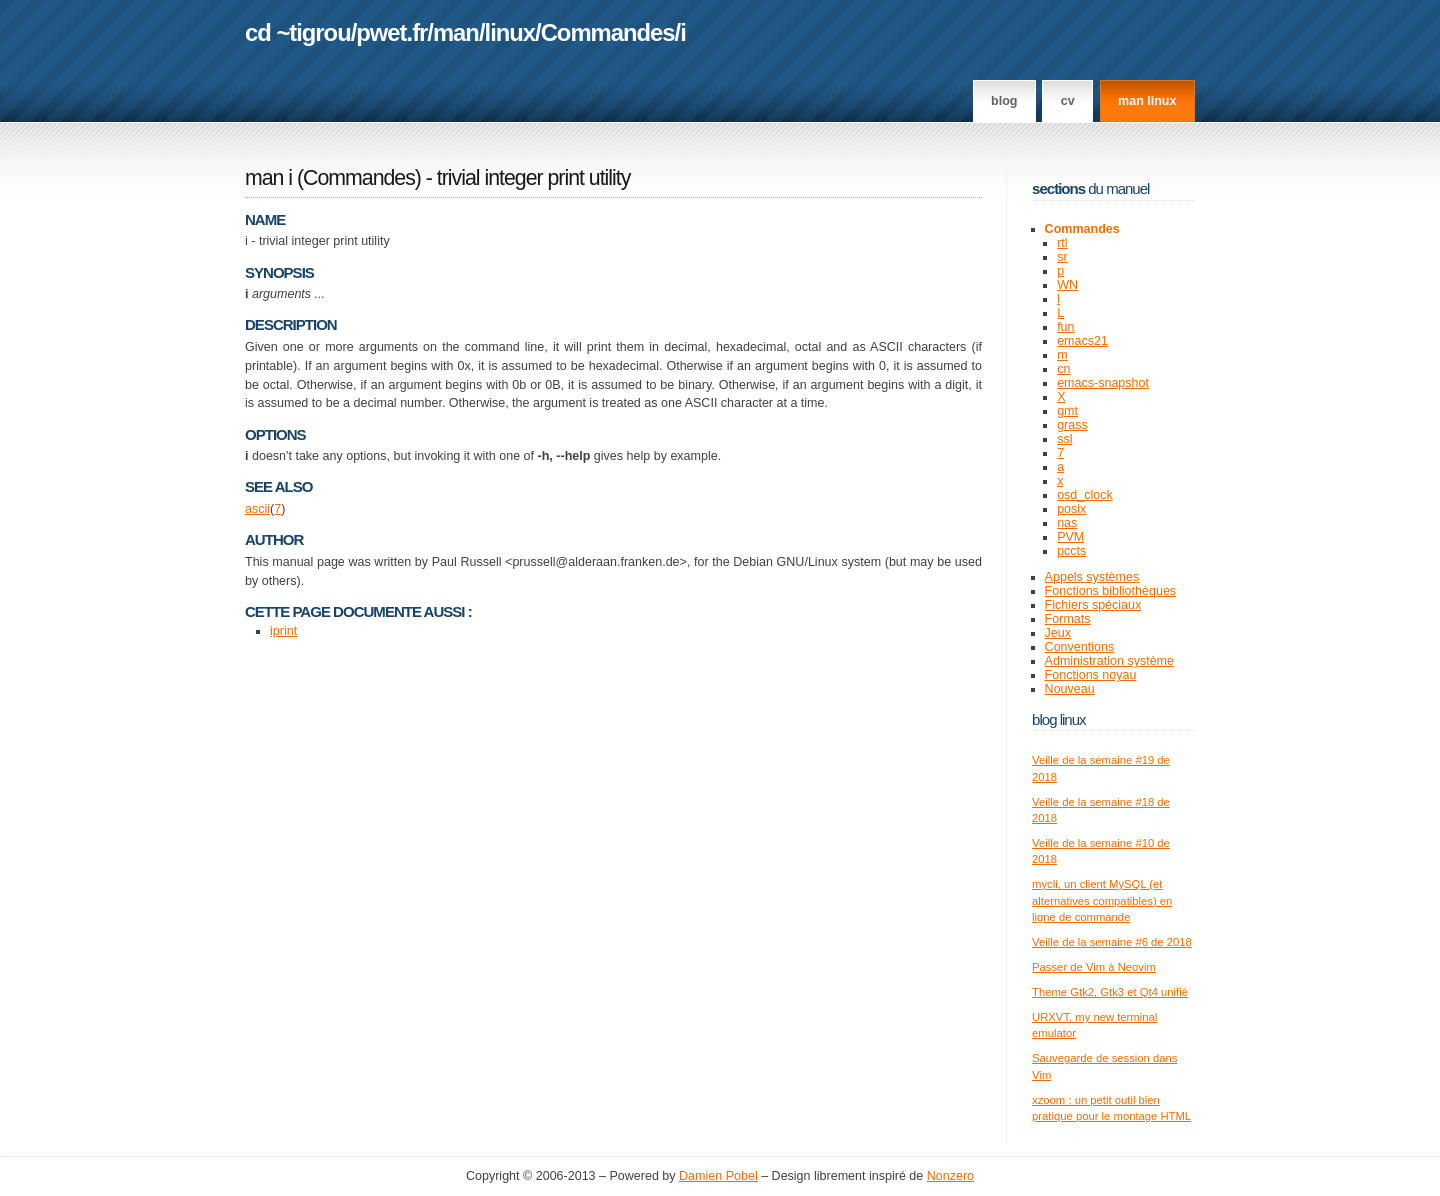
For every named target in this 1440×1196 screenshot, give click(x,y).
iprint (283, 631)
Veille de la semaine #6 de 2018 (1112, 942)
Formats (1068, 619)
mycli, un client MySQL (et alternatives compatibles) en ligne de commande (1102, 900)
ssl (1064, 439)
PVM (1070, 537)
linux (510, 32)
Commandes (608, 32)
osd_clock (1085, 495)
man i (268, 178)
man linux (1147, 101)
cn (1063, 369)
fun (1065, 327)
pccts (1071, 551)
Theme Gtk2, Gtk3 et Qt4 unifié (1110, 992)
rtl (1062, 243)
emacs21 (1082, 341)
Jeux (1058, 633)
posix (1071, 509)
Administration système (1109, 661)
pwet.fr (391, 32)
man (456, 32)
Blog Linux (1059, 719)
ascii (257, 509)
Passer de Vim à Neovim (1094, 967)
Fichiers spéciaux (1093, 605)
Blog (1004, 101)
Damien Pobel (718, 1176)
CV (1068, 101)
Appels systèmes (1092, 577)
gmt (1067, 411)
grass (1072, 425)
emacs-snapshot (1103, 383)
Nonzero (950, 1176)
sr (1062, 257)
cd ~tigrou (298, 32)
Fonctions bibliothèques (1111, 591)
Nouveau (1070, 689)
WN (1067, 285)
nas (1067, 523)
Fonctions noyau (1091, 675)
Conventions (1080, 647)
